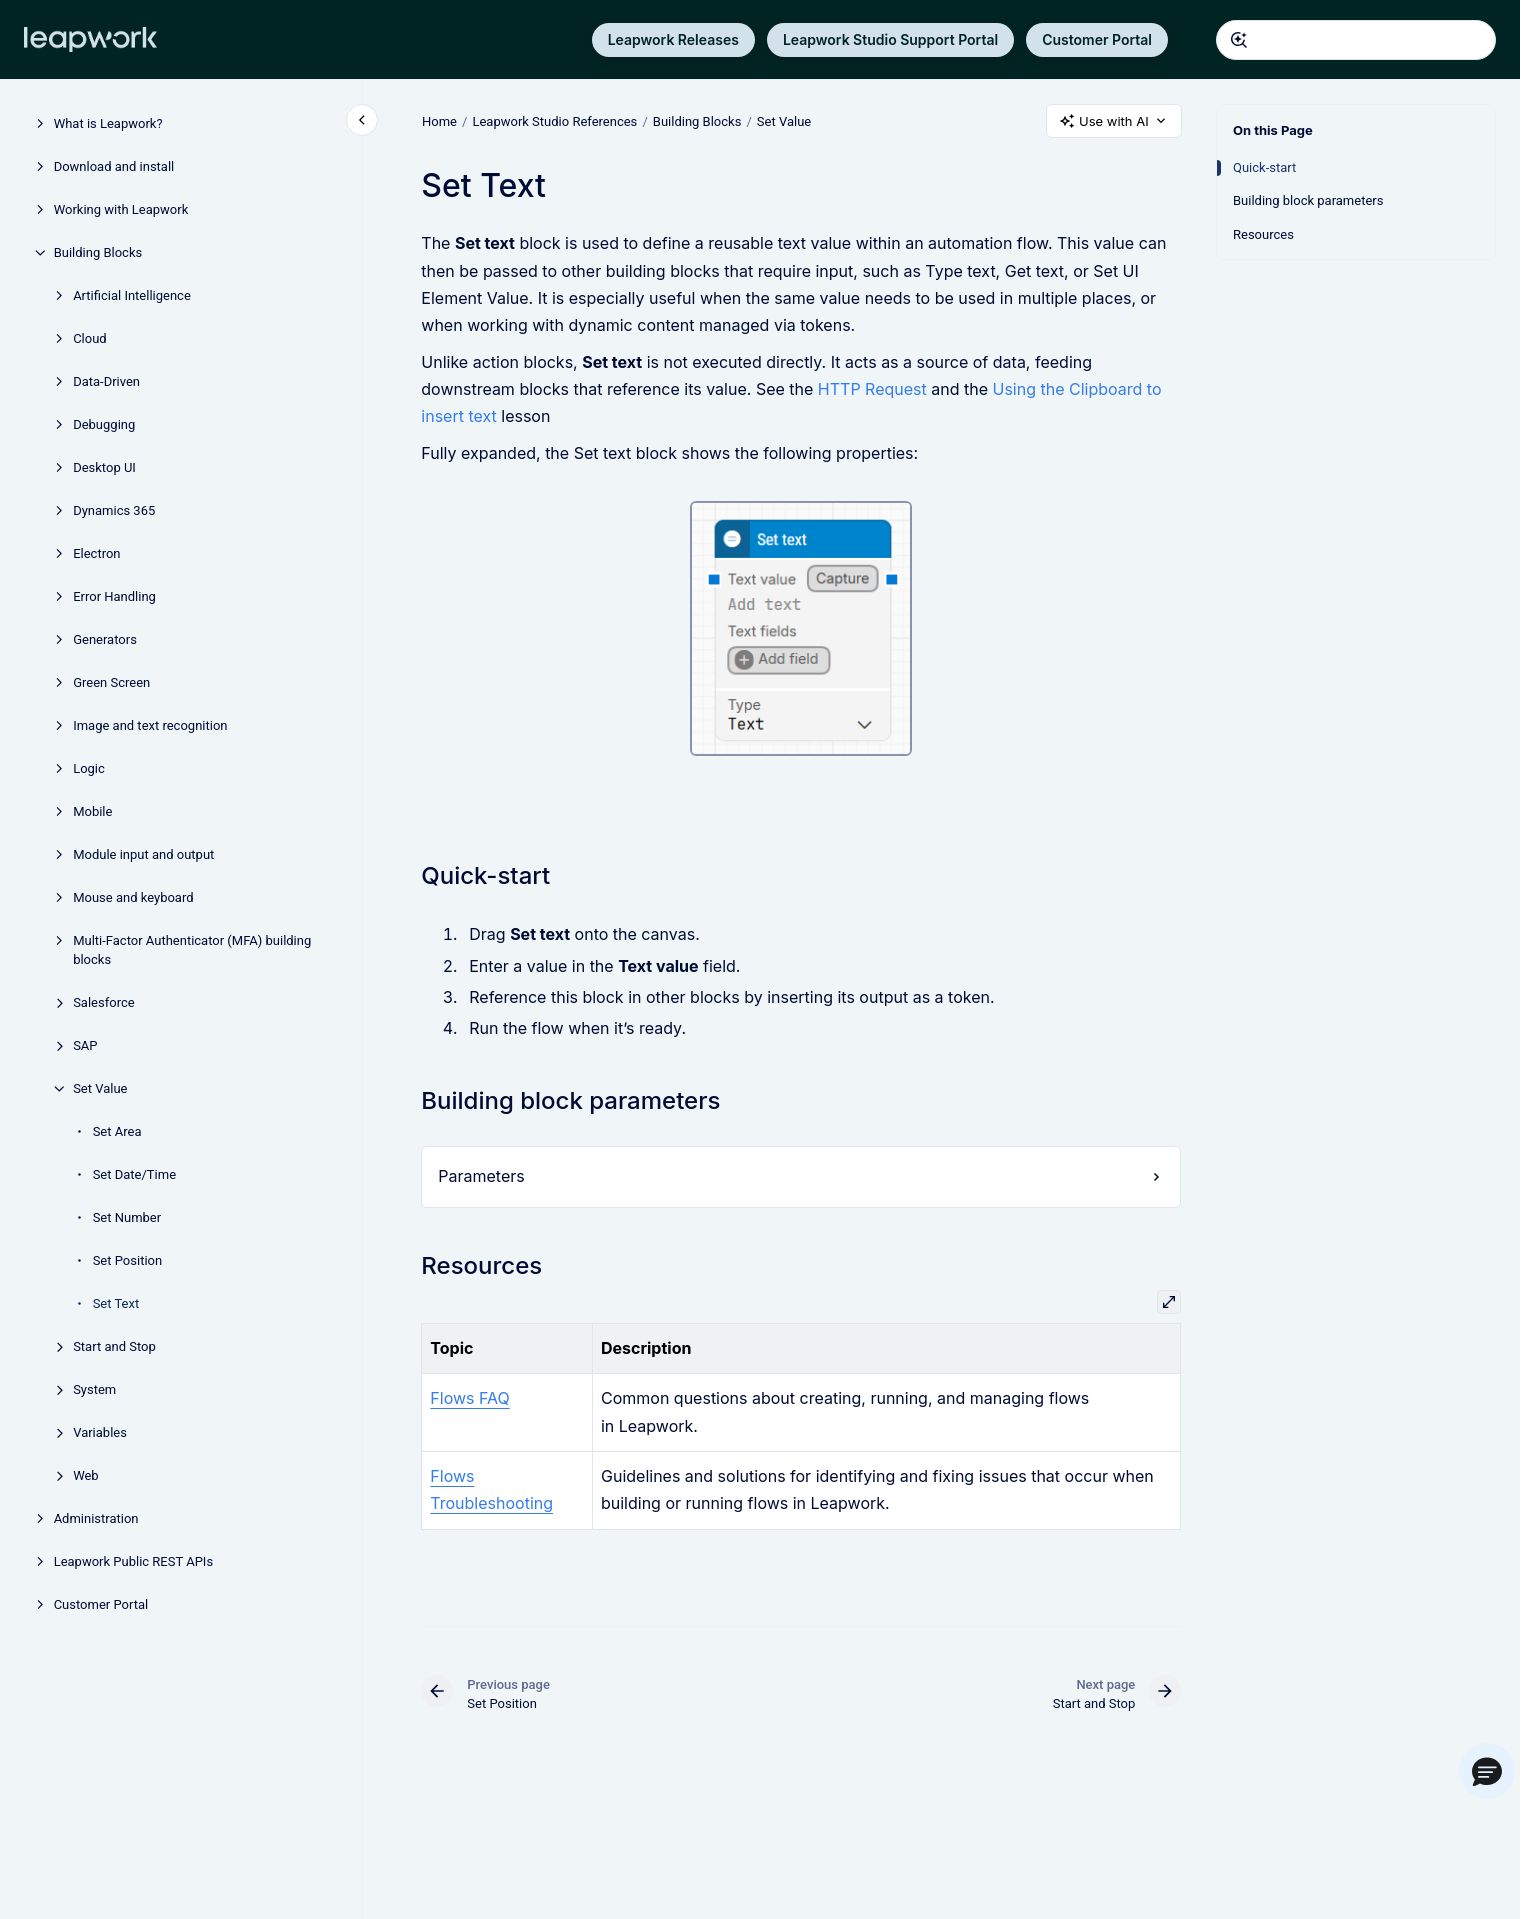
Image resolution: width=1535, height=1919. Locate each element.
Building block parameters (1308, 200)
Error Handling (114, 596)
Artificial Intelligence (132, 295)
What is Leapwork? (108, 123)
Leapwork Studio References (554, 120)
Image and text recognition (150, 725)
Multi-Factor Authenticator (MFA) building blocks (192, 950)
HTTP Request (872, 389)
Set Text (116, 1303)
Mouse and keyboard (133, 897)
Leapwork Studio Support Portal (890, 39)
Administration (96, 1518)
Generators (105, 639)
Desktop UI (104, 467)
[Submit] (1239, 40)
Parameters (482, 1176)
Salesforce (103, 1002)
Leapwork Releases (673, 39)
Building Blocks (98, 252)
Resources (1263, 234)
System (94, 1389)
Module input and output (143, 854)
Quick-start (1264, 167)
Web (86, 1475)
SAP (85, 1045)
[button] (1487, 1771)
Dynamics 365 (114, 510)
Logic (89, 768)
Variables (100, 1432)
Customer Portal (1097, 39)
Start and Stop (114, 1346)
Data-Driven (106, 381)
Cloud (90, 338)
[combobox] (1356, 40)
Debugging (104, 424)
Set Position (128, 1260)
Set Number (127, 1217)
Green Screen (111, 682)
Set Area (117, 1131)
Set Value (100, 1088)
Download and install (114, 166)
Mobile (92, 811)
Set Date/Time (134, 1174)
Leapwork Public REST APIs (133, 1561)
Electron (96, 553)
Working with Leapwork (121, 209)
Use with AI (1114, 121)
